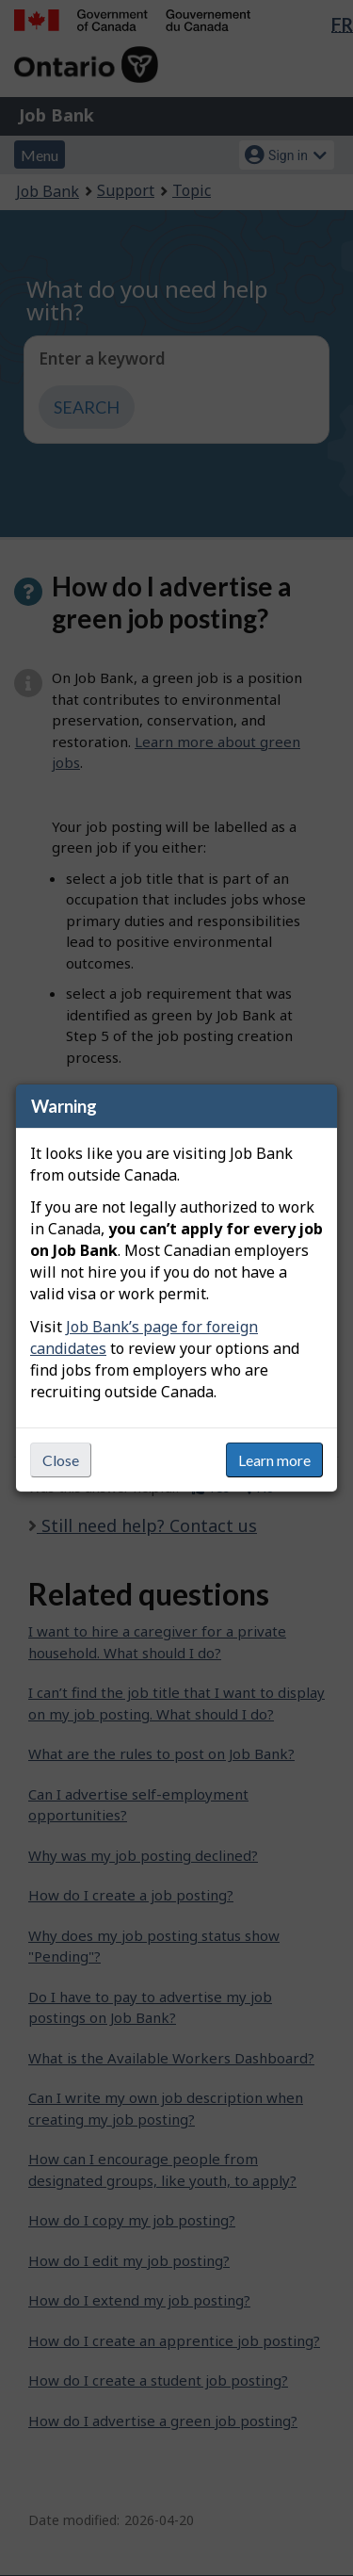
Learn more (274, 1460)
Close (60, 1460)
